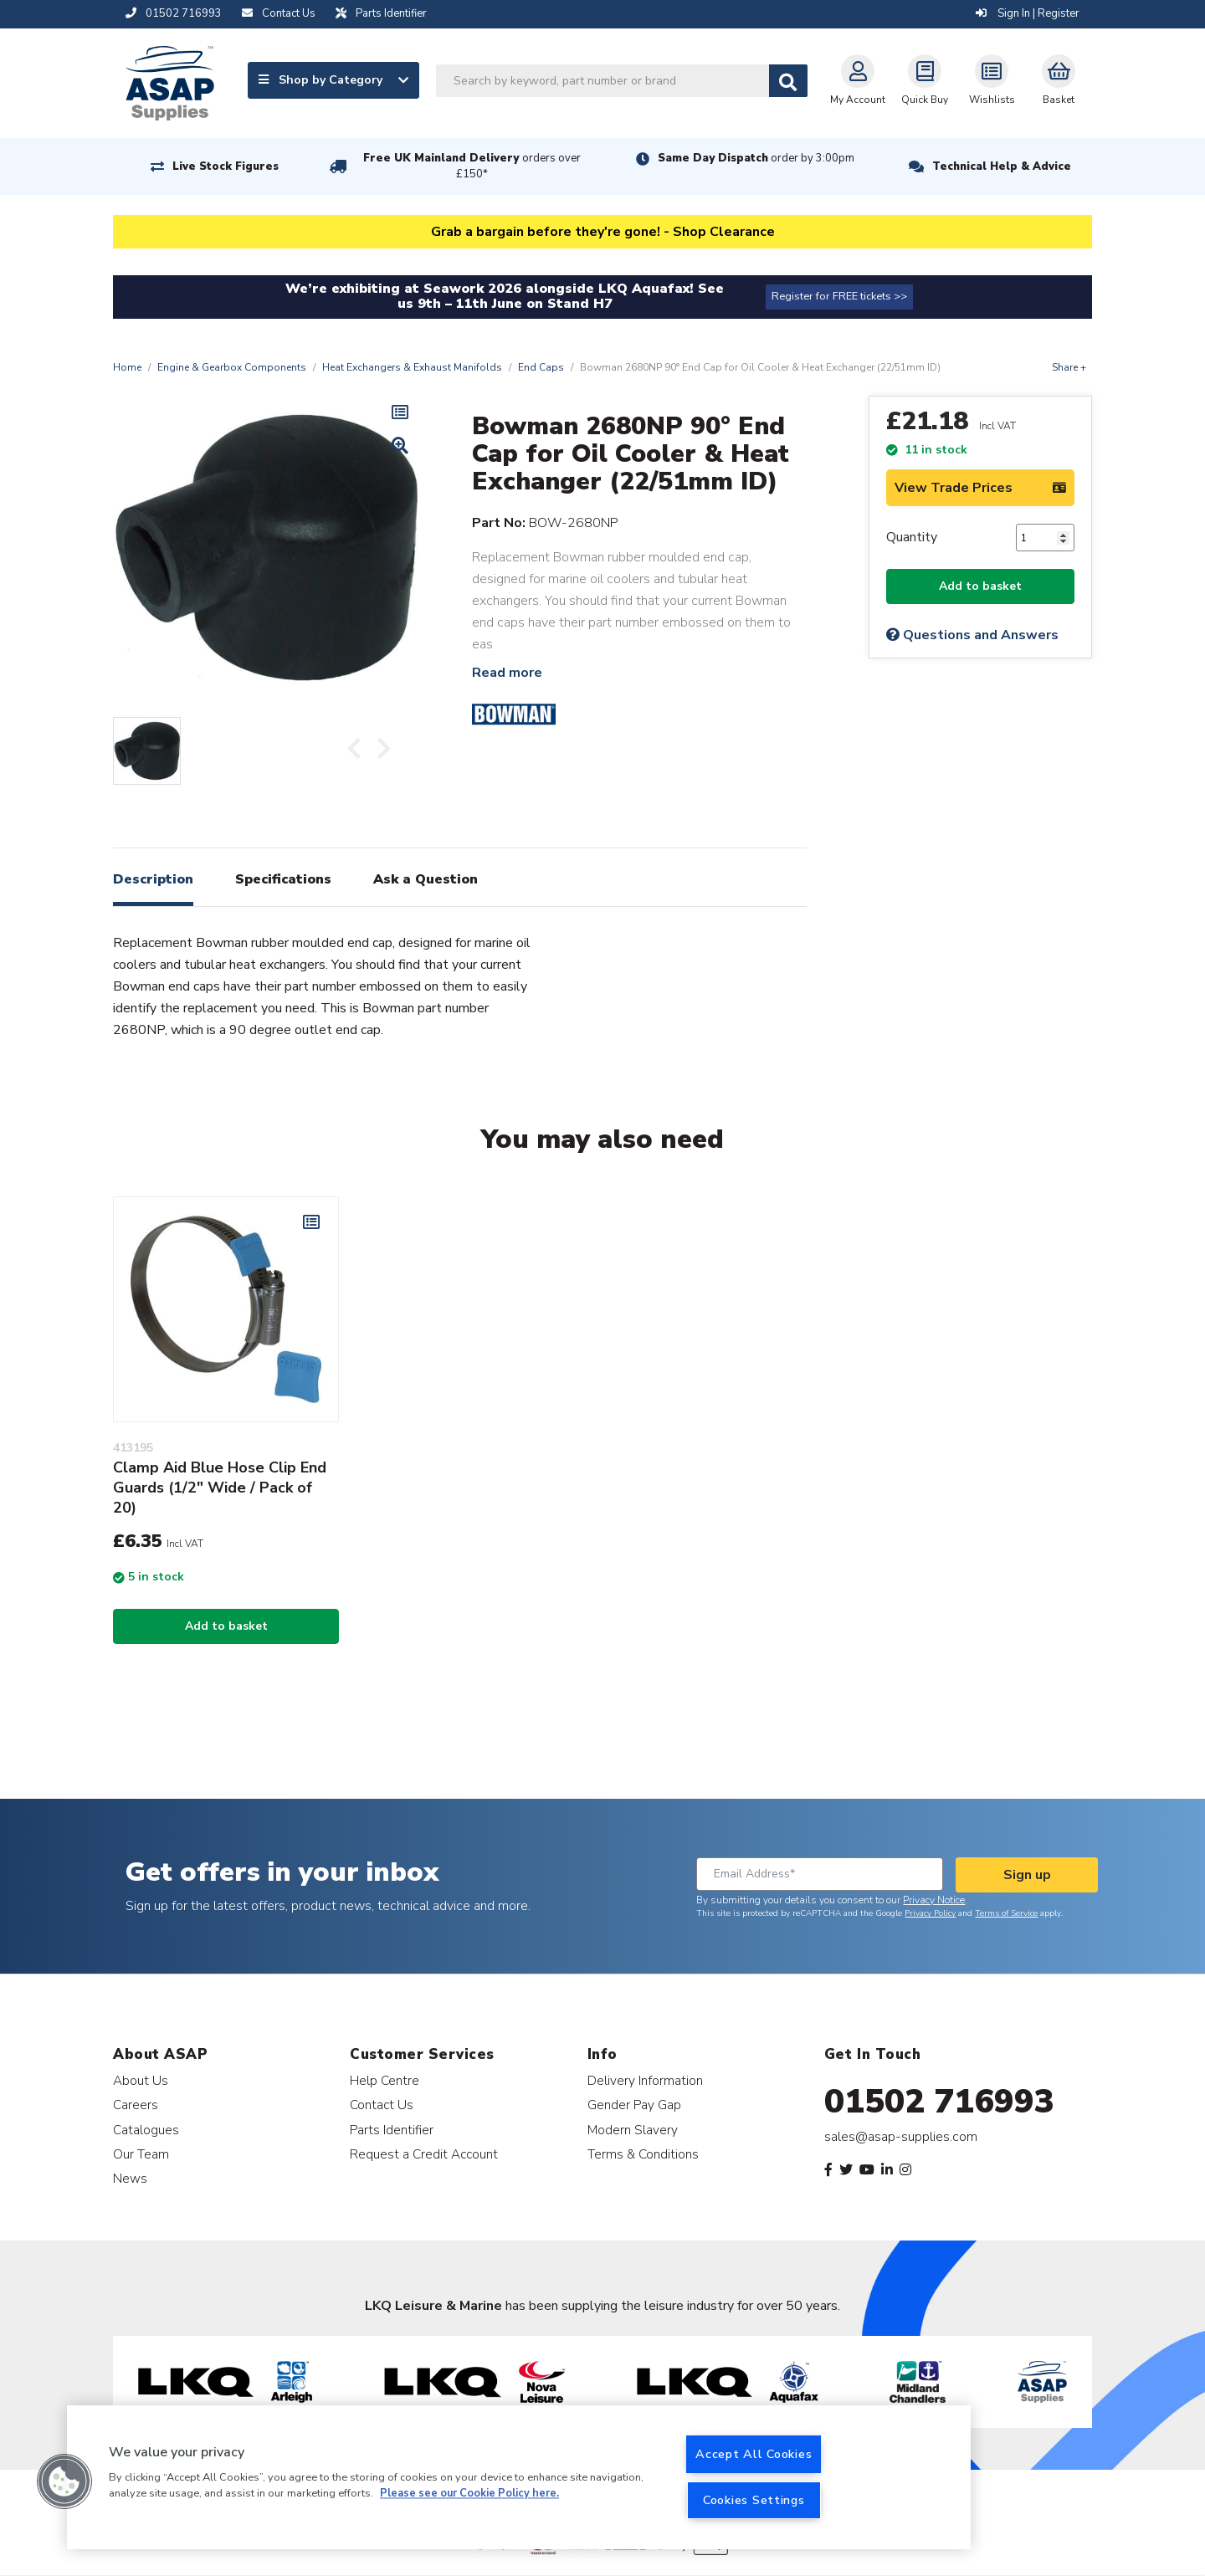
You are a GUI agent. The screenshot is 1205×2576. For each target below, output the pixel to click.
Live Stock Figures (225, 166)
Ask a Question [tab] (425, 879)
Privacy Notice (934, 1900)
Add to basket (980, 586)
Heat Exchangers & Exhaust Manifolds (412, 367)
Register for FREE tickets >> (839, 296)
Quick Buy (924, 80)
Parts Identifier (391, 2129)
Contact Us (381, 2104)
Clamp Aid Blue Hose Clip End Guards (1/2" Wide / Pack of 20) (219, 1487)
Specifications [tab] (283, 879)
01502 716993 (939, 2101)
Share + (1069, 367)
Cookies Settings (754, 2499)
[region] (519, 2477)
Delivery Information (645, 2080)
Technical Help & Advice (1001, 166)
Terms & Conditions (643, 2154)
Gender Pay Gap (634, 2104)
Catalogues (146, 2129)
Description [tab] (153, 879)
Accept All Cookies (753, 2453)
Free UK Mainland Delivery (472, 166)
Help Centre (384, 2080)
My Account (857, 80)
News (130, 2178)
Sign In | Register (1027, 13)
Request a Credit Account (424, 2154)
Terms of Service (1006, 1913)
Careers (135, 2104)
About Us (140, 2080)
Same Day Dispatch (756, 158)
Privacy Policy (930, 1913)
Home (127, 367)
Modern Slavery (632, 2129)
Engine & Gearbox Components (231, 367)
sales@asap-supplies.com (900, 2137)
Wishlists (992, 80)
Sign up (1027, 1875)
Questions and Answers (972, 635)
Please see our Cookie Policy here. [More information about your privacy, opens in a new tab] (469, 2494)
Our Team (141, 2154)
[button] (64, 2481)
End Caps (541, 367)
